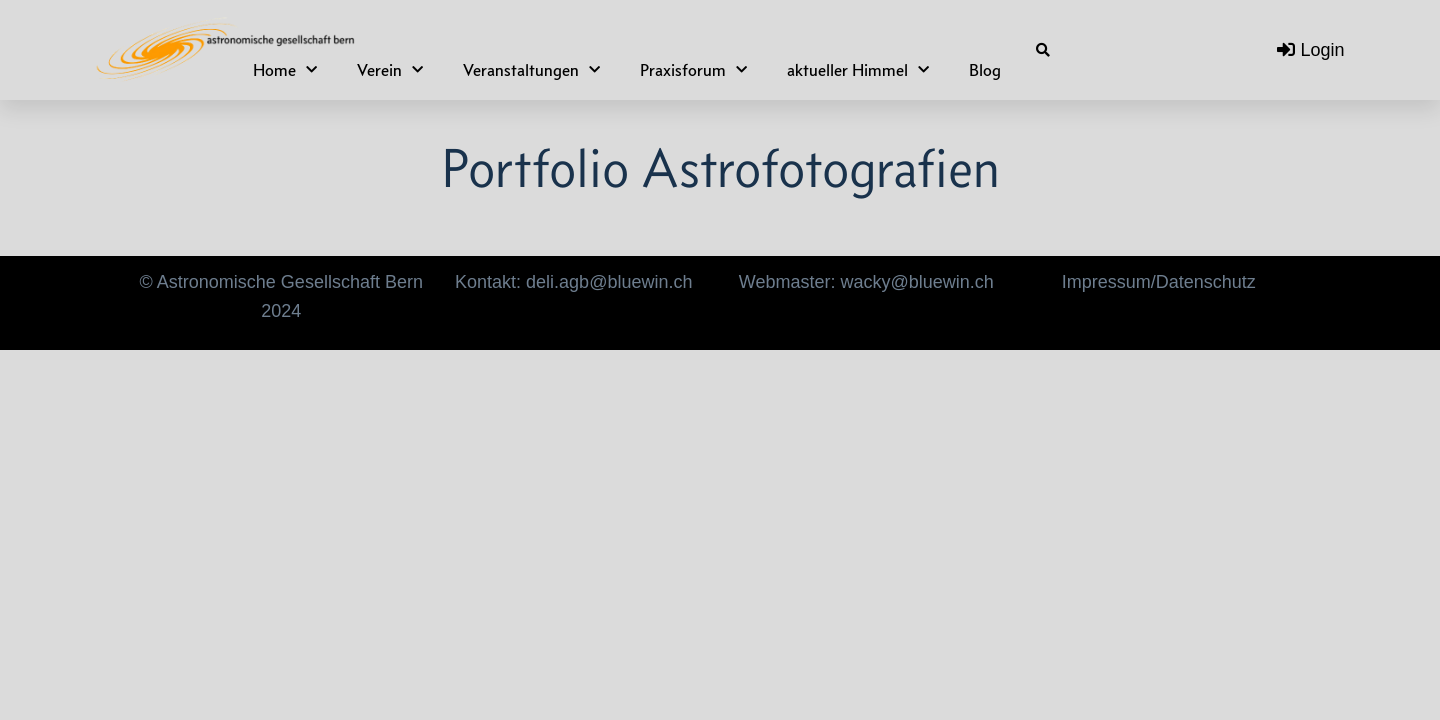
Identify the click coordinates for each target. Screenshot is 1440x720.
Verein (390, 70)
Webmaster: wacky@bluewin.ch (866, 282)
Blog (985, 70)
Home (285, 70)
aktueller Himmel (858, 70)
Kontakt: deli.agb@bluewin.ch (573, 282)
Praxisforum (693, 70)
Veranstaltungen (531, 70)
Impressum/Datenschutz (1159, 282)
